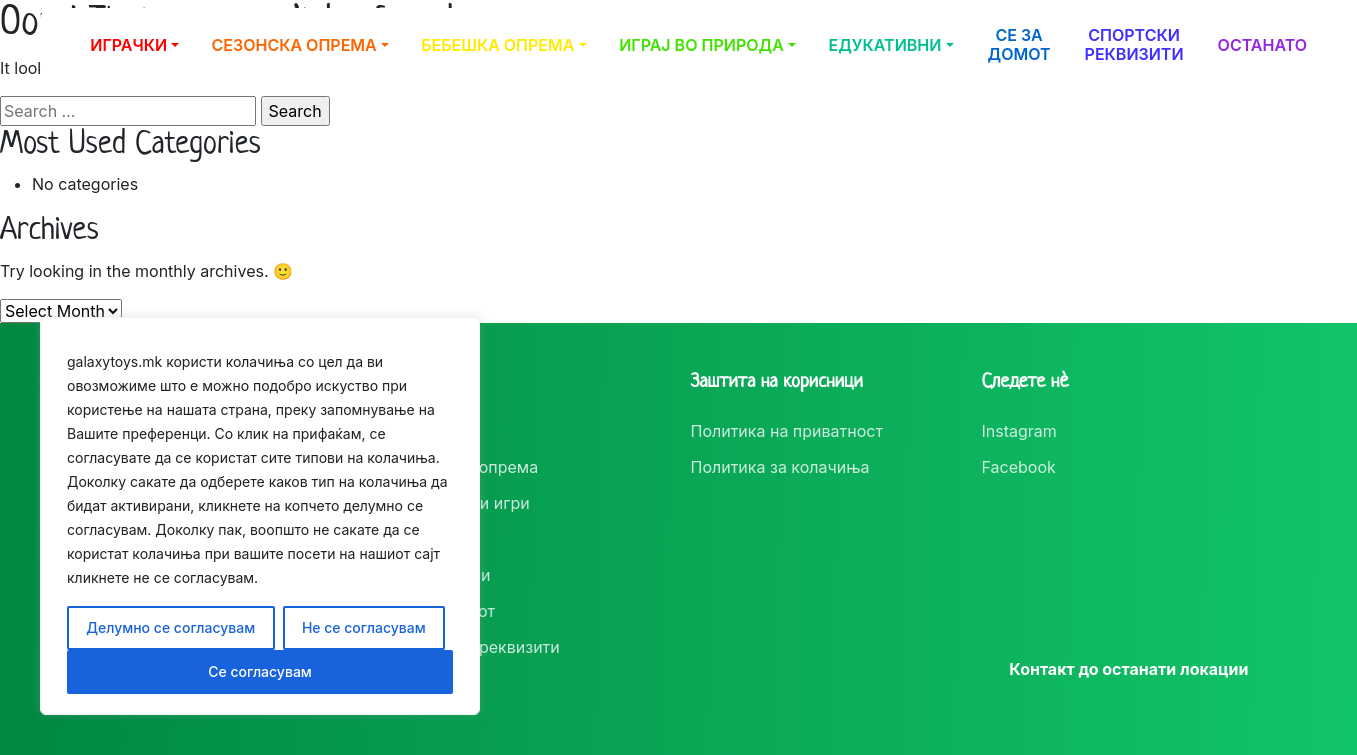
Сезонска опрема (294, 45)
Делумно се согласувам (170, 627)
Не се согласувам (364, 627)
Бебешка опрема (497, 45)
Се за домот (1019, 44)
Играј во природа (701, 45)
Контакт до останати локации (1128, 669)
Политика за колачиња (780, 467)
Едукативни (885, 45)
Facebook (1019, 467)
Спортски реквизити (1134, 44)
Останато (1262, 45)
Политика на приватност (787, 431)
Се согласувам (260, 671)
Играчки (128, 45)
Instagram (1019, 431)
